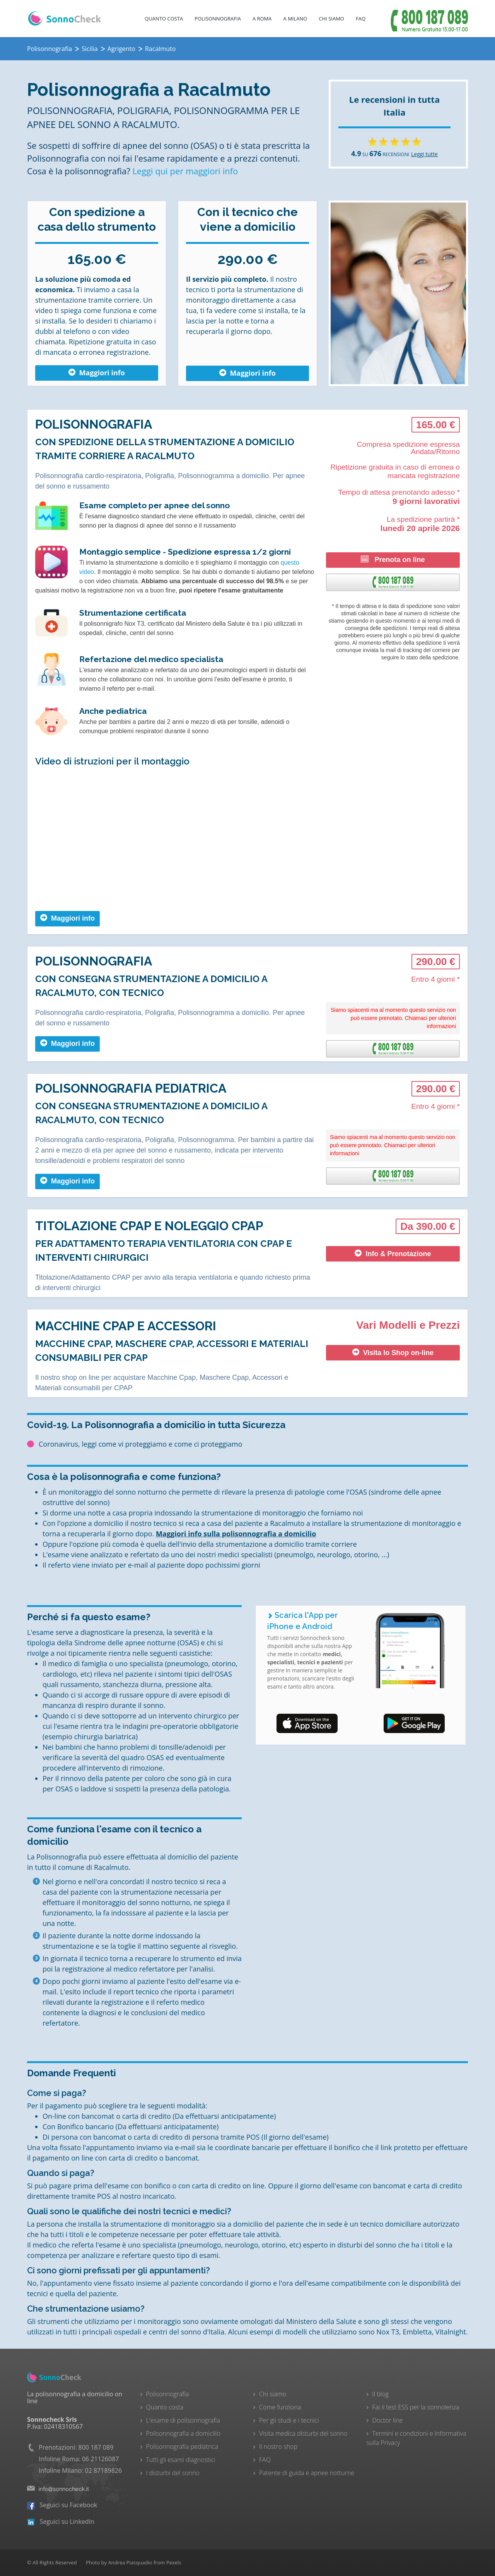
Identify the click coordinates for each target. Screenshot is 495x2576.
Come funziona (280, 2407)
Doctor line (387, 2420)
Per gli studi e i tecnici (289, 2420)
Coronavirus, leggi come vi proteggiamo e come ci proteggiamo (140, 1444)
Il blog (380, 2394)
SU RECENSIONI (380, 154)
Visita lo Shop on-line (393, 1352)
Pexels (173, 2562)
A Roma (262, 18)
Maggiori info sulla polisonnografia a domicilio (236, 1533)
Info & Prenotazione (393, 1254)
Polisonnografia (218, 18)
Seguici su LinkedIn (60, 2521)
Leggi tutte (424, 154)
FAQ (360, 18)
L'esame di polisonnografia (183, 2420)
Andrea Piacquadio (130, 2562)
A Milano (295, 18)
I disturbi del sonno (173, 2473)
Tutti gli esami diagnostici (180, 2459)
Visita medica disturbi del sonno (303, 2433)
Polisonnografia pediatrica (182, 2446)
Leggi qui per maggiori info (185, 171)
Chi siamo (272, 2394)
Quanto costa (164, 18)
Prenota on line (393, 559)
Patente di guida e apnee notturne (306, 2473)
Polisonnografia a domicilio (183, 2433)
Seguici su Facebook (62, 2505)
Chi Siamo (331, 18)
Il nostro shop (278, 2446)
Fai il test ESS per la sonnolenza (415, 2407)
